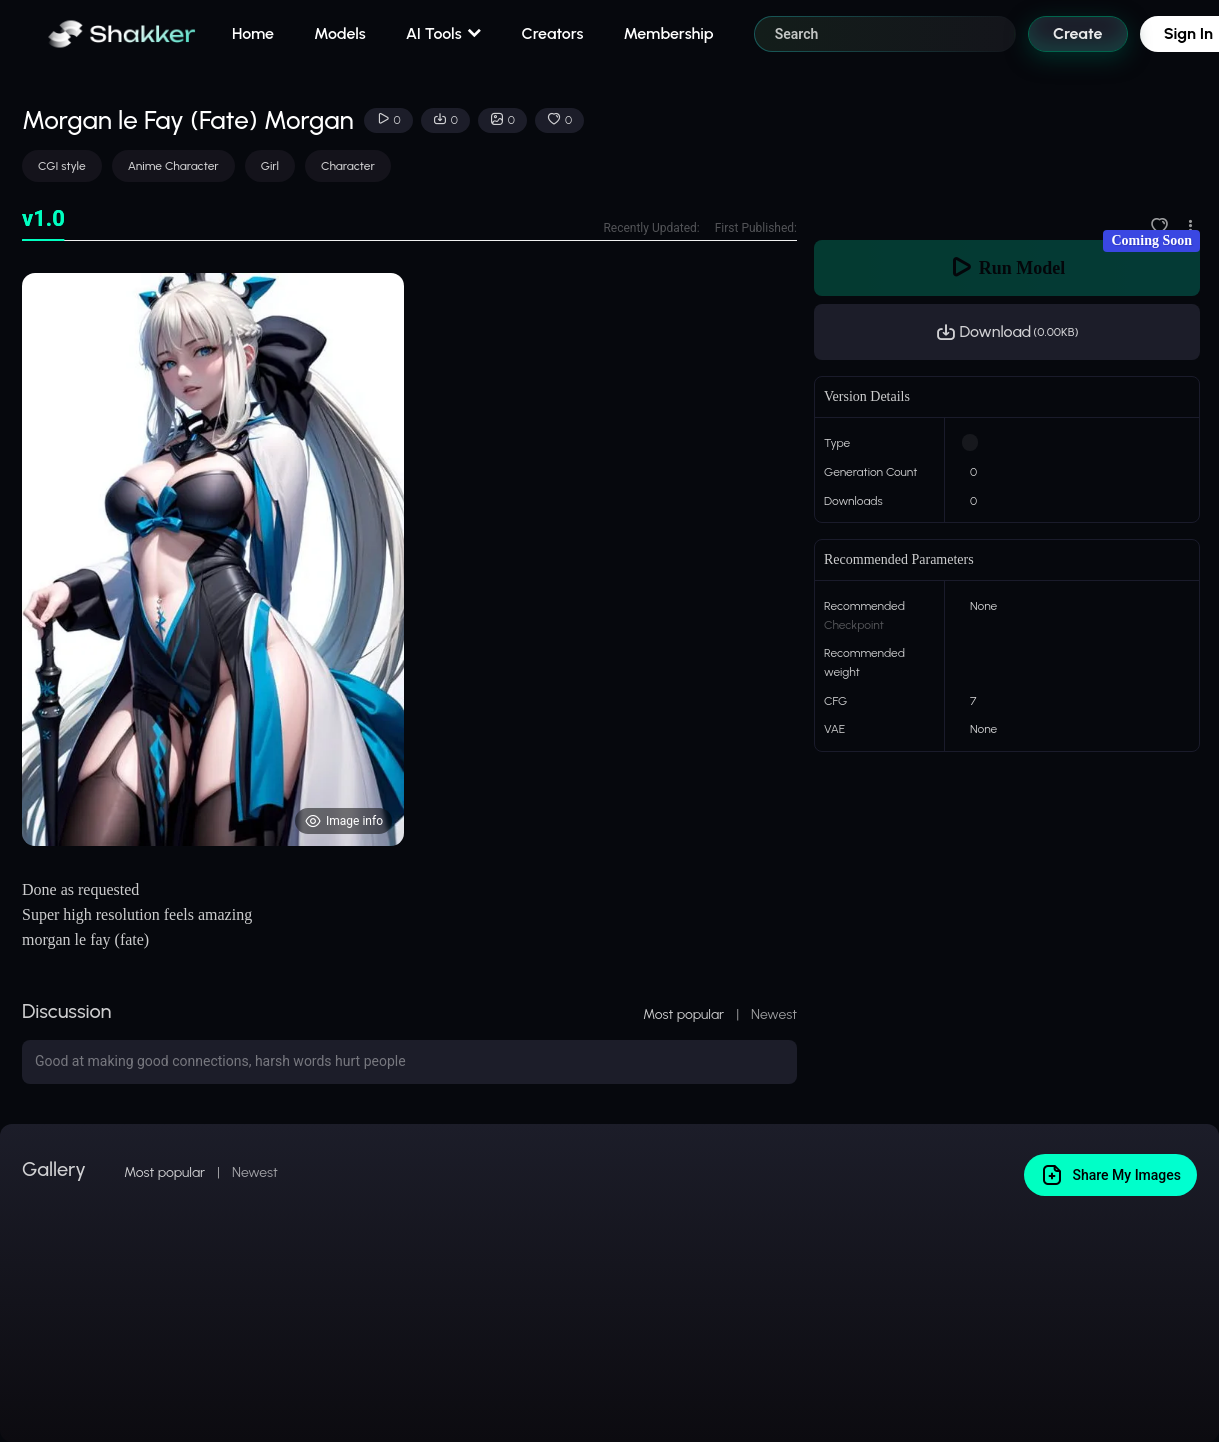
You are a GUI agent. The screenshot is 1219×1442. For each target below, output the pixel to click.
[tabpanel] (409, 559)
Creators (553, 33)
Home (253, 33)
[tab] (43, 219)
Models (340, 33)
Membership (668, 33)
